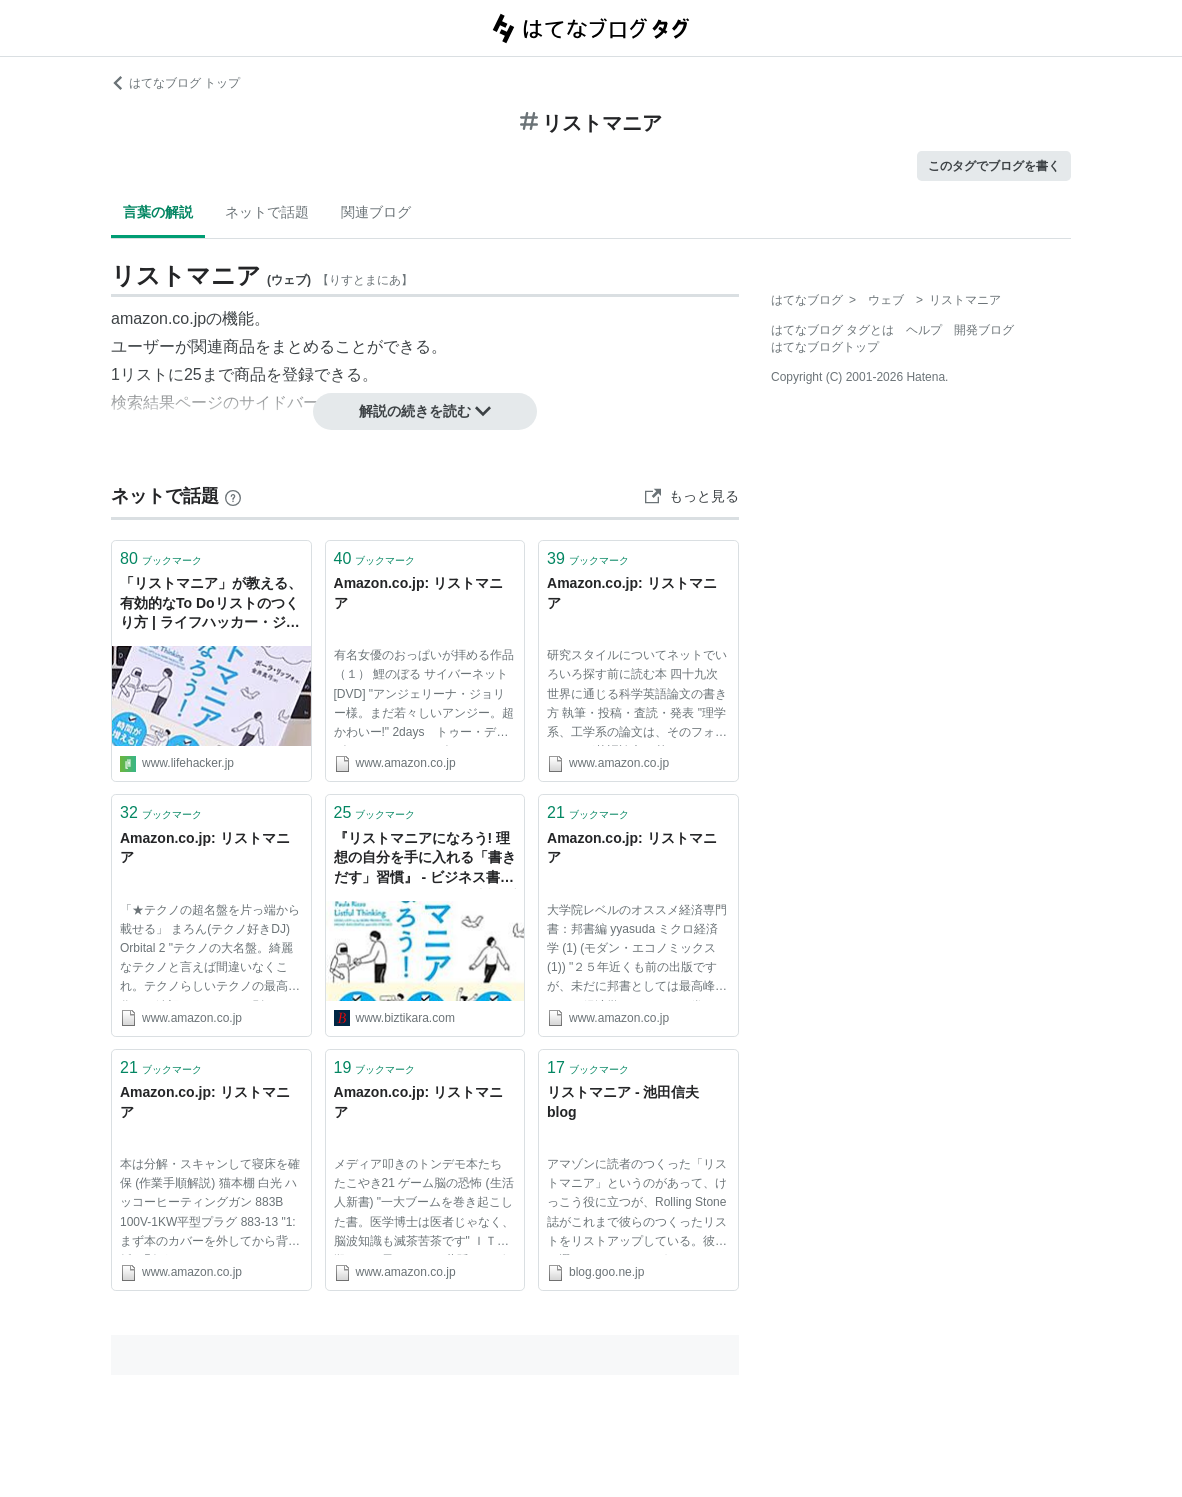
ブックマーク (161, 558)
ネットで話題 (267, 212)
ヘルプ (924, 330)
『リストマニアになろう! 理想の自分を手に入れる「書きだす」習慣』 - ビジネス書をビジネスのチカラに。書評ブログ (425, 859)
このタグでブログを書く (994, 166)
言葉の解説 (158, 212)
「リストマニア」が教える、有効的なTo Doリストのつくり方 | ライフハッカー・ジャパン (211, 604)
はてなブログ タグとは (832, 330)
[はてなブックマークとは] (233, 496)
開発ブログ (984, 330)
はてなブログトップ (825, 347)
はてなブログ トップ (175, 83)
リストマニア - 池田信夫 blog (623, 1102)
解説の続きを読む (425, 411)
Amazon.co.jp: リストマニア (419, 593)
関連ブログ (376, 212)
